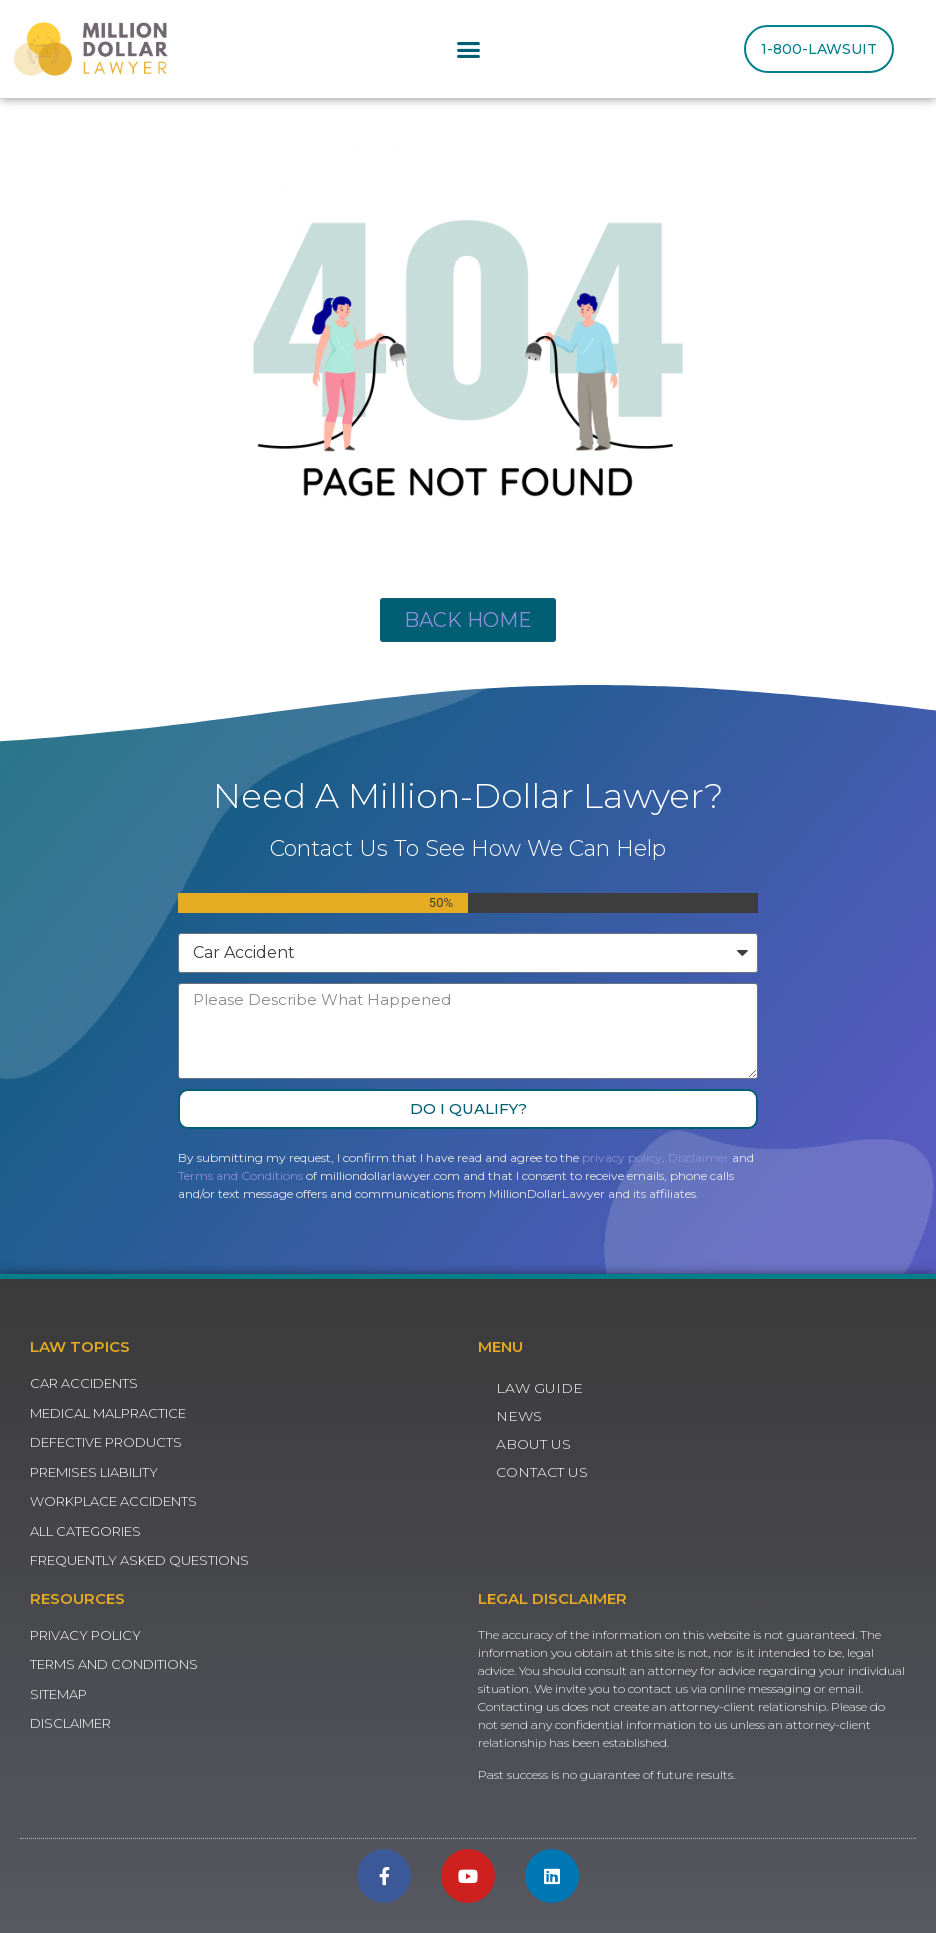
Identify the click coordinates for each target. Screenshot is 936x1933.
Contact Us (542, 1472)
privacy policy (622, 1157)
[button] (468, 49)
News (519, 1416)
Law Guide (539, 1388)
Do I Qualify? (468, 1108)
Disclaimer (698, 1157)
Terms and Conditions (240, 1175)
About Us (533, 1444)
